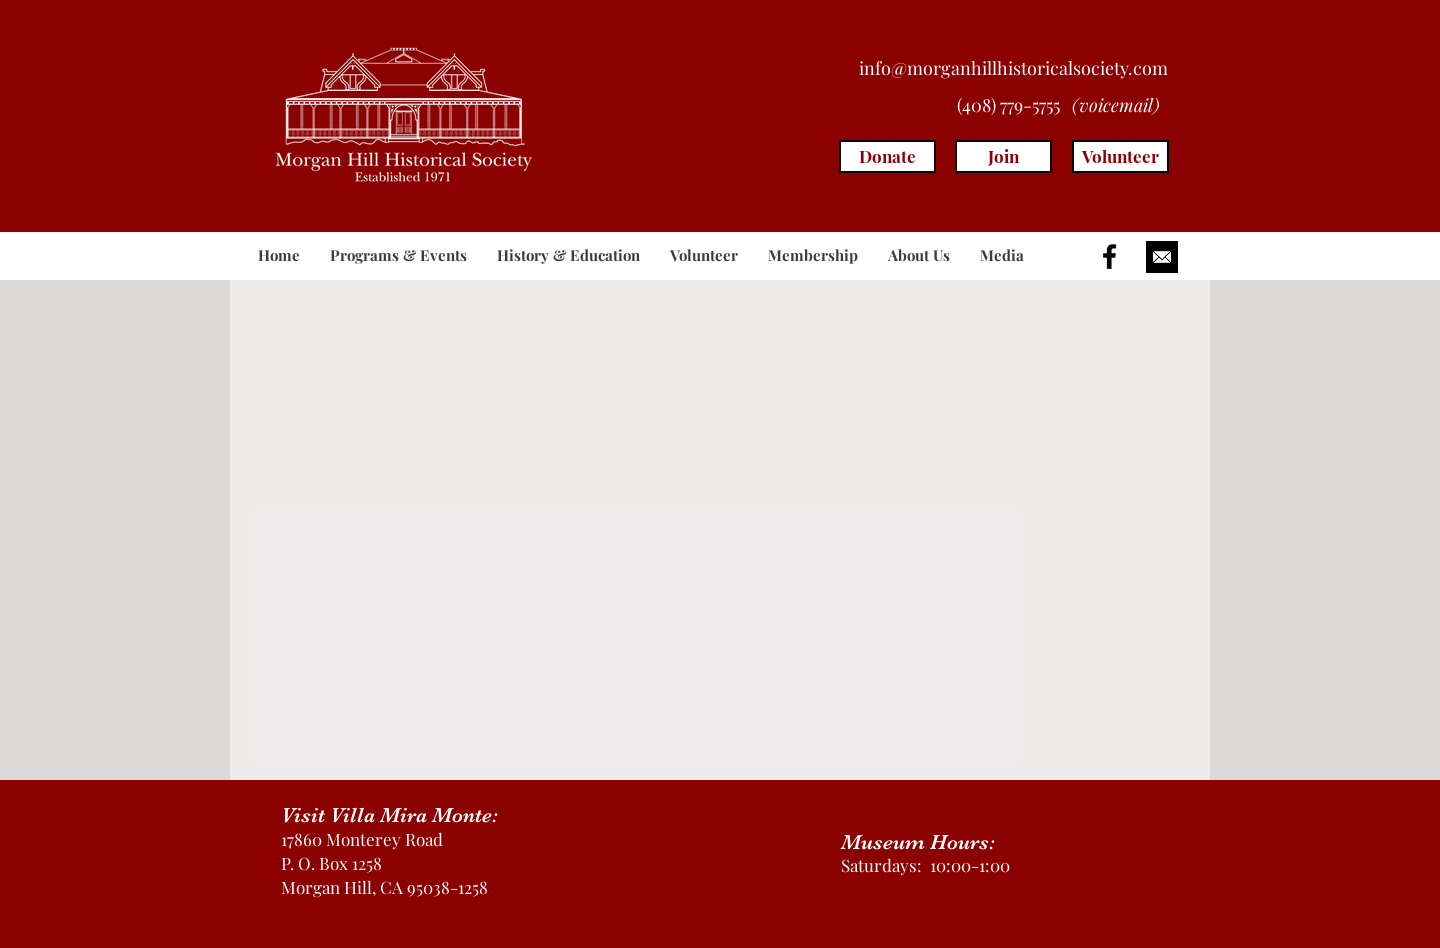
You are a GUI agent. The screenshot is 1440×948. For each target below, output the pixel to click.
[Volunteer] (1120, 156)
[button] (398, 255)
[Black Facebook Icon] (1109, 256)
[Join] (1003, 156)
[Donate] (887, 156)
